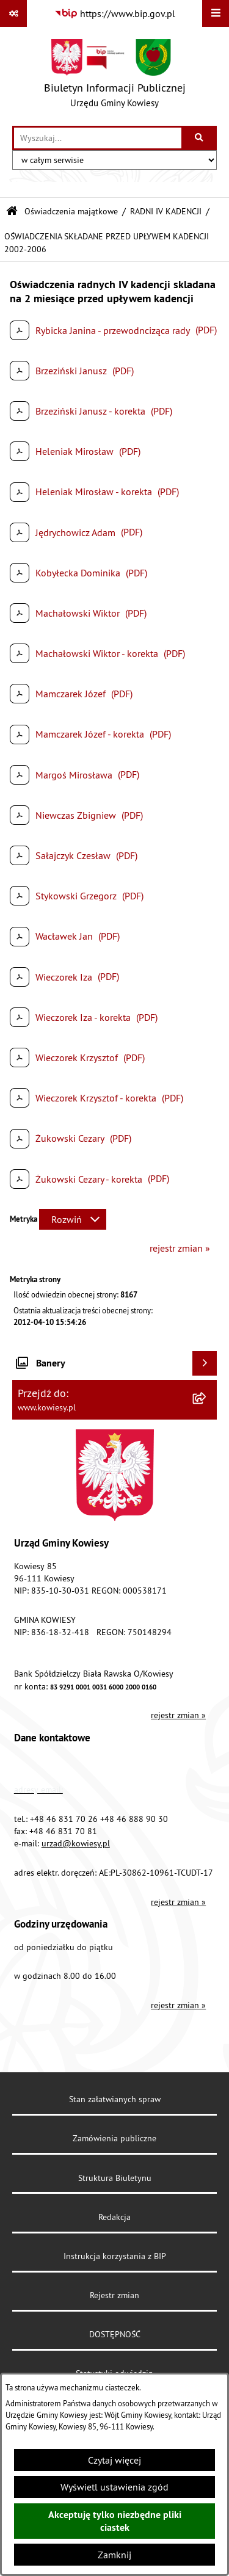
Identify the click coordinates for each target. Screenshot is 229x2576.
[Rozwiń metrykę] (72, 1219)
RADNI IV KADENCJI (166, 211)
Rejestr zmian (114, 2295)
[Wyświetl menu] (215, 13)
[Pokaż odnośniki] (13, 13)
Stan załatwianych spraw (115, 2099)
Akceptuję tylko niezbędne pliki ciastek (114, 2521)
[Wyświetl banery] (204, 1363)
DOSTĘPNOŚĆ (114, 2334)
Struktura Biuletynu (114, 2177)
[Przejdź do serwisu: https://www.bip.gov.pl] (115, 13)
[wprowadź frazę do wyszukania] (97, 138)
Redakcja (114, 2216)
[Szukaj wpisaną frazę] (200, 138)
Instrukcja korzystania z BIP (115, 2256)
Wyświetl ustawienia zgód (114, 2487)
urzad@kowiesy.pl (76, 1843)
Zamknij (114, 2555)
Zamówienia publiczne (114, 2138)
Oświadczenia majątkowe (71, 211)
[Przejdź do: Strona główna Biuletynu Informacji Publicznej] (12, 211)
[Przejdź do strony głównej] (115, 76)
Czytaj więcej (114, 2460)
